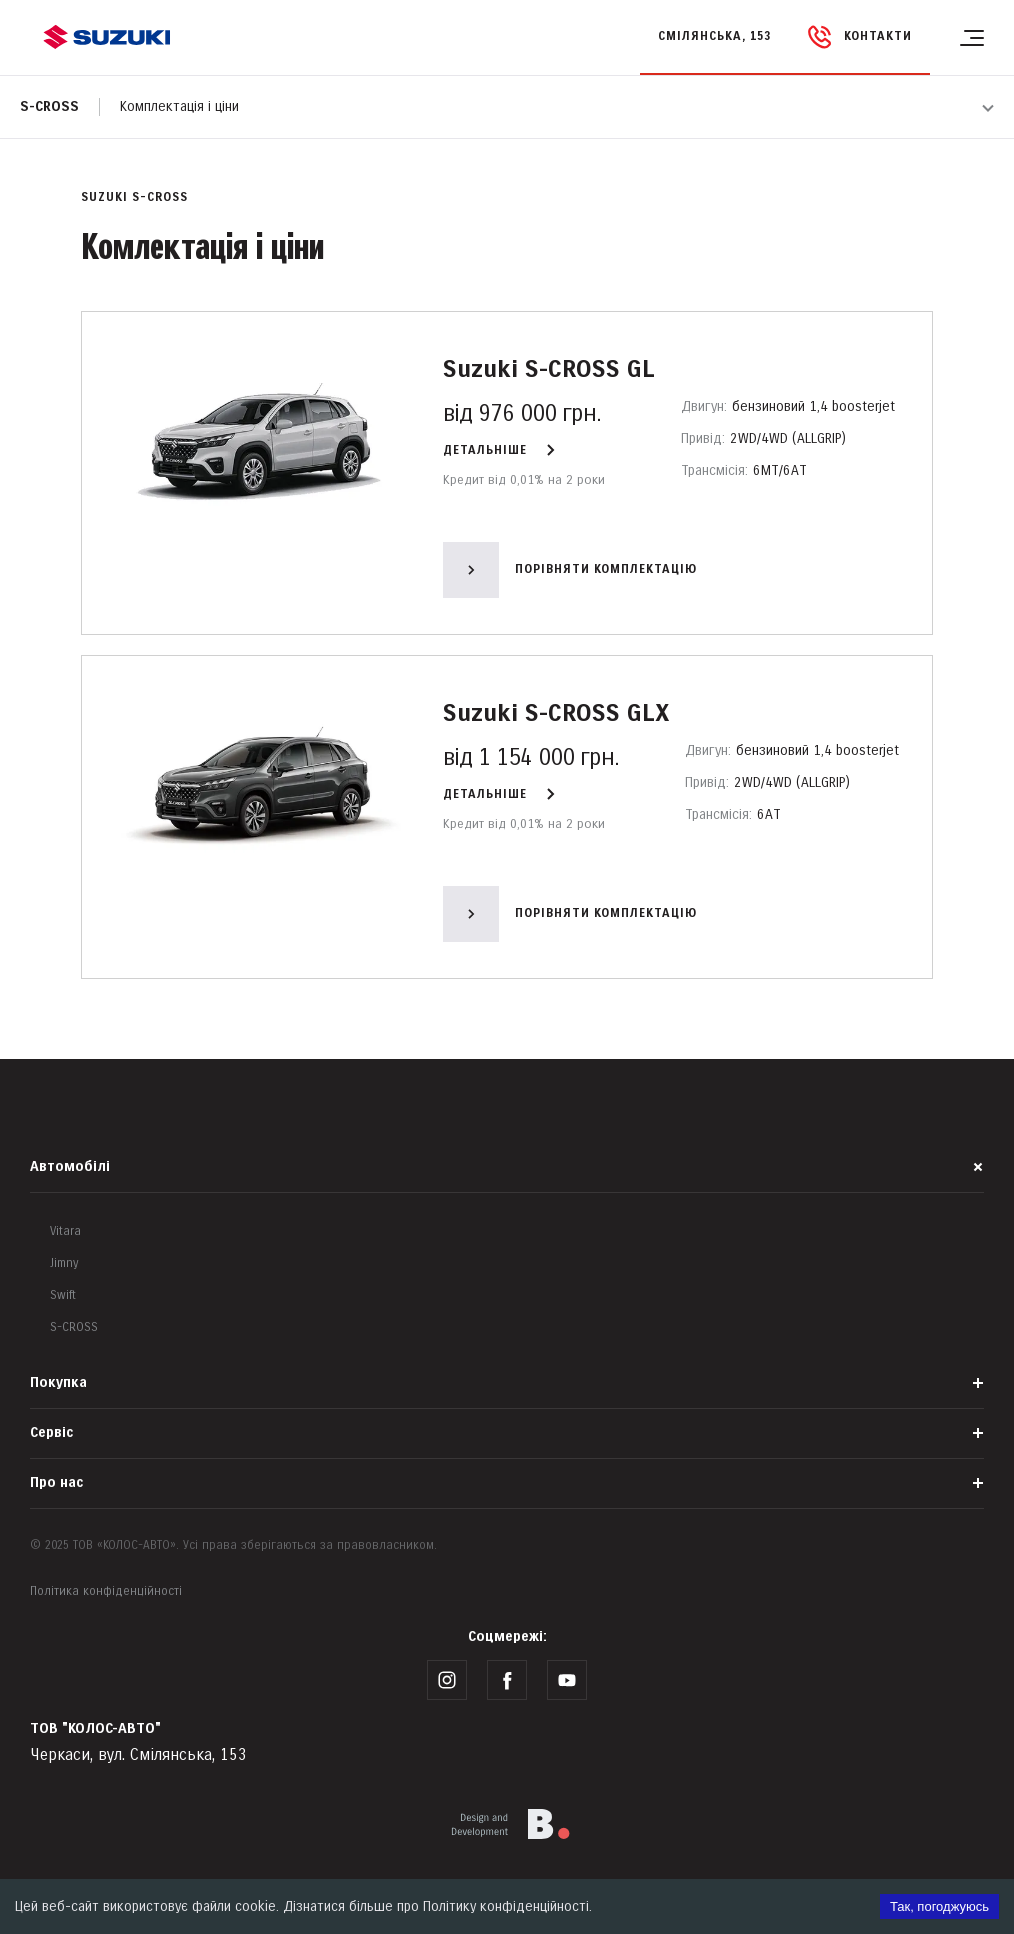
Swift (63, 1295)
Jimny (64, 1263)
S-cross (49, 106)
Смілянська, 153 (714, 36)
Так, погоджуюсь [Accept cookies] (939, 1906)
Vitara (65, 1231)
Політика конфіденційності (106, 1591)
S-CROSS (74, 1327)
